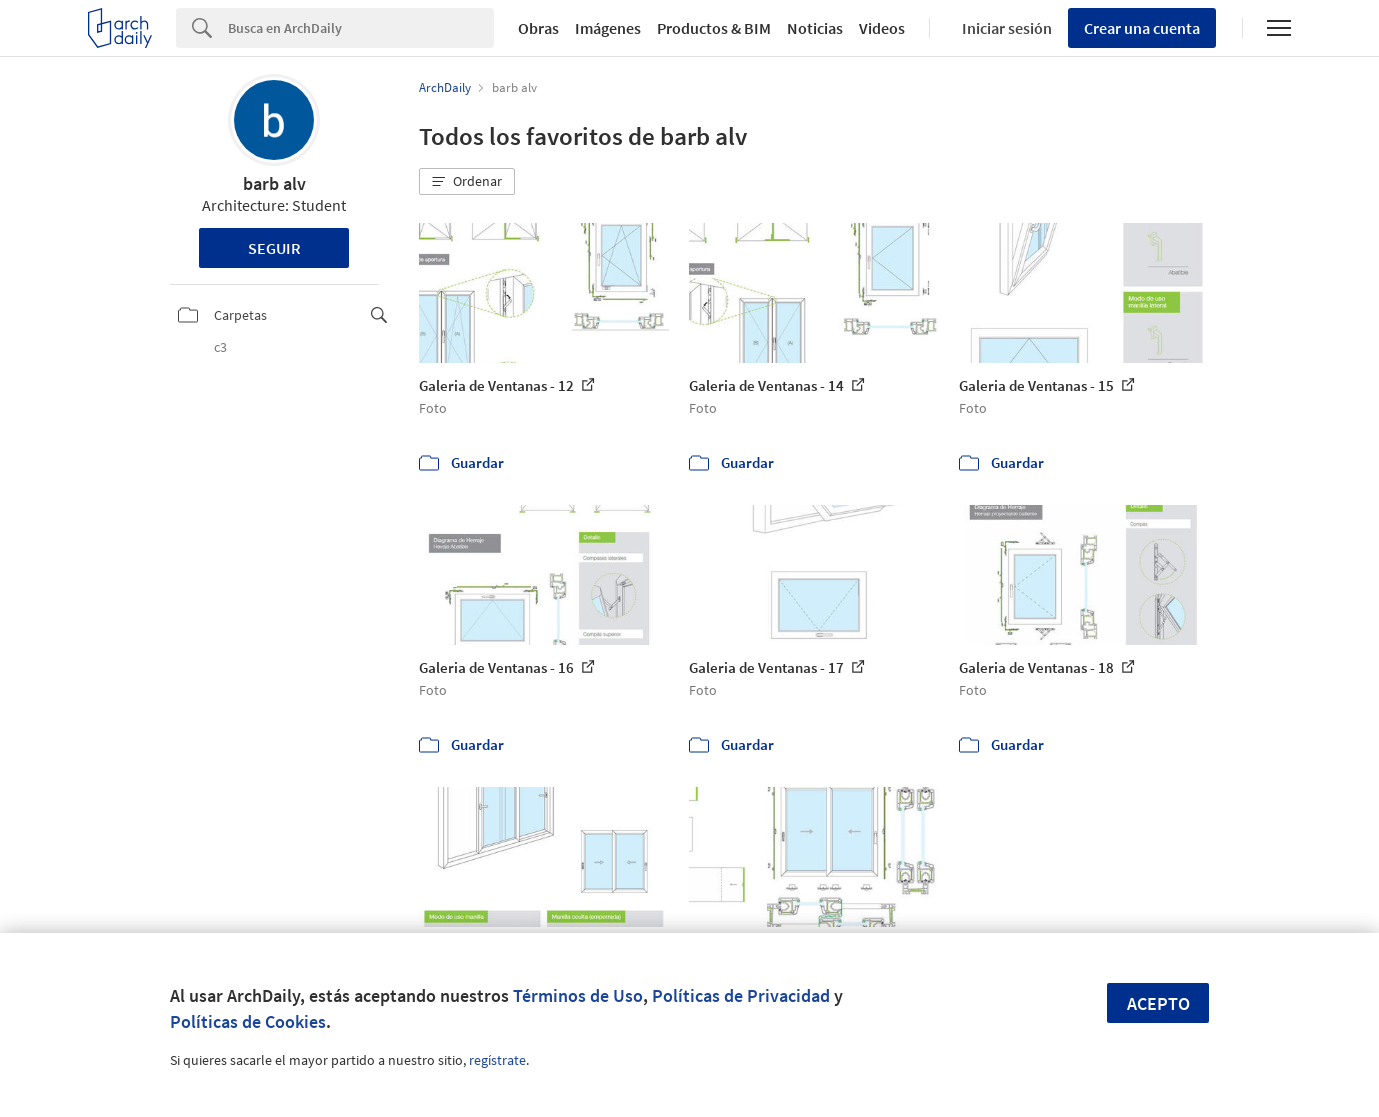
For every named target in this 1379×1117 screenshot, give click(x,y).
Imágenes (608, 28)
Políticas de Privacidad (741, 995)
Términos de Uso (578, 995)
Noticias (815, 28)
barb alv (274, 183)
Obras (538, 28)
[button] (467, 182)
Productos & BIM (714, 28)
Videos (882, 28)
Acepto (1158, 1003)
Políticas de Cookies (248, 1021)
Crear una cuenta (1142, 28)
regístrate (497, 1060)
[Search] (361, 28)
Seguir (274, 248)
